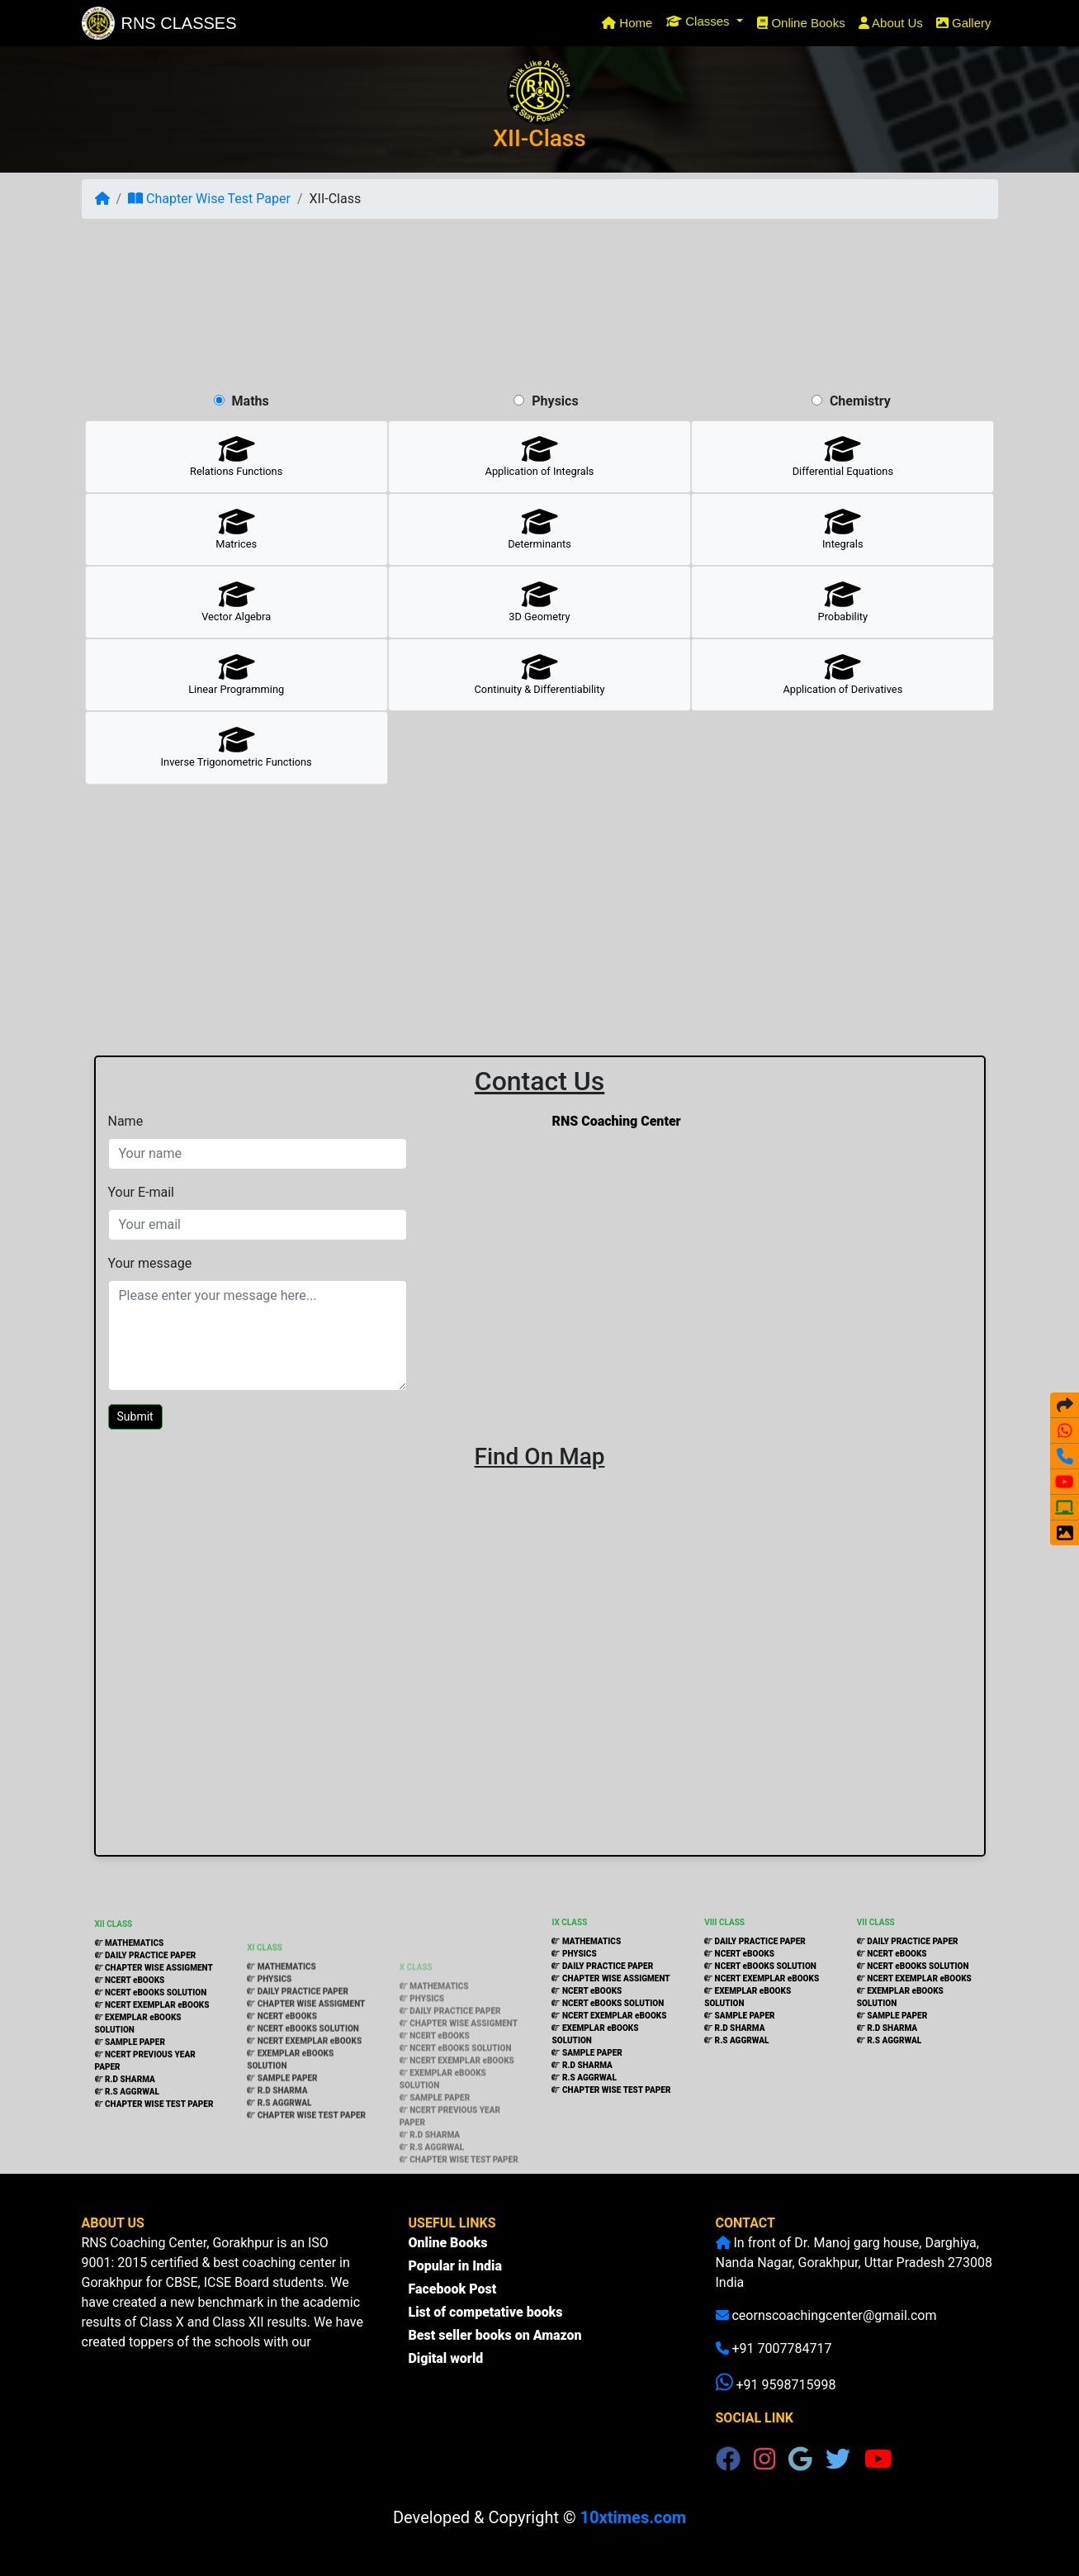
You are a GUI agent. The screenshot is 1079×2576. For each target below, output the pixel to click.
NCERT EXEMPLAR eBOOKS (157, 2061)
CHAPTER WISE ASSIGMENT (158, 2023)
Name (126, 1121)
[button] (704, 21)
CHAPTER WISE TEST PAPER (159, 2160)
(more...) (123, 2362)
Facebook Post (453, 2305)
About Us (891, 23)
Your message (150, 1263)
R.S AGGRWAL (132, 2147)
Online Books (801, 23)
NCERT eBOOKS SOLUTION (155, 2048)
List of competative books (486, 2328)
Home (630, 21)
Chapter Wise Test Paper (209, 198)
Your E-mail (141, 1192)
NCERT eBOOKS (134, 2036)
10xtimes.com (633, 2517)
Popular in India (455, 2281)
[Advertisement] (540, 305)
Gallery (963, 23)
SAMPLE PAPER (135, 2098)
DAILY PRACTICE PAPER (150, 2011)
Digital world (446, 2374)
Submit (135, 1416)
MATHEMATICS (134, 1999)
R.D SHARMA (130, 2135)
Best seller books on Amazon (495, 2351)
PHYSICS (275, 2028)
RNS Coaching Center (616, 1121)
